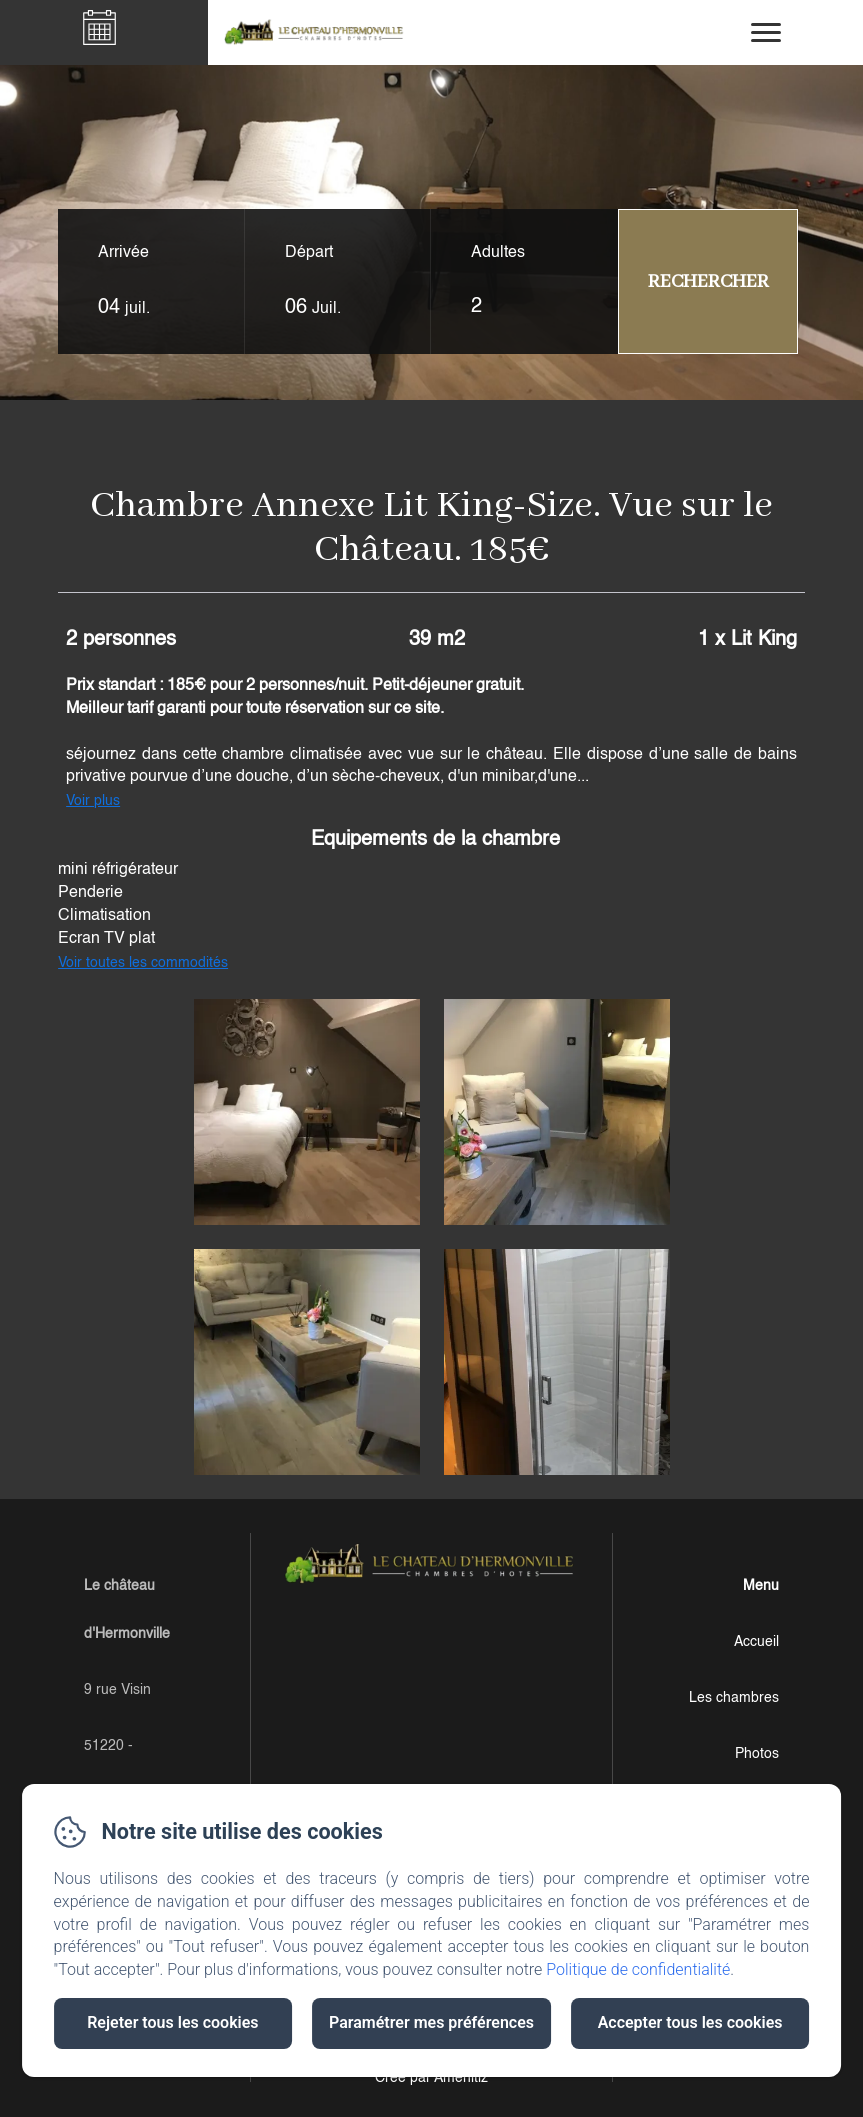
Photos (757, 1754)
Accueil (756, 1642)
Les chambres (734, 1698)
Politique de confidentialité (638, 1969)
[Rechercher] (708, 281)
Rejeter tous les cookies (172, 2022)
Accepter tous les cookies (690, 2022)
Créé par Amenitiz (431, 2078)
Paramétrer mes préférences (431, 2022)
